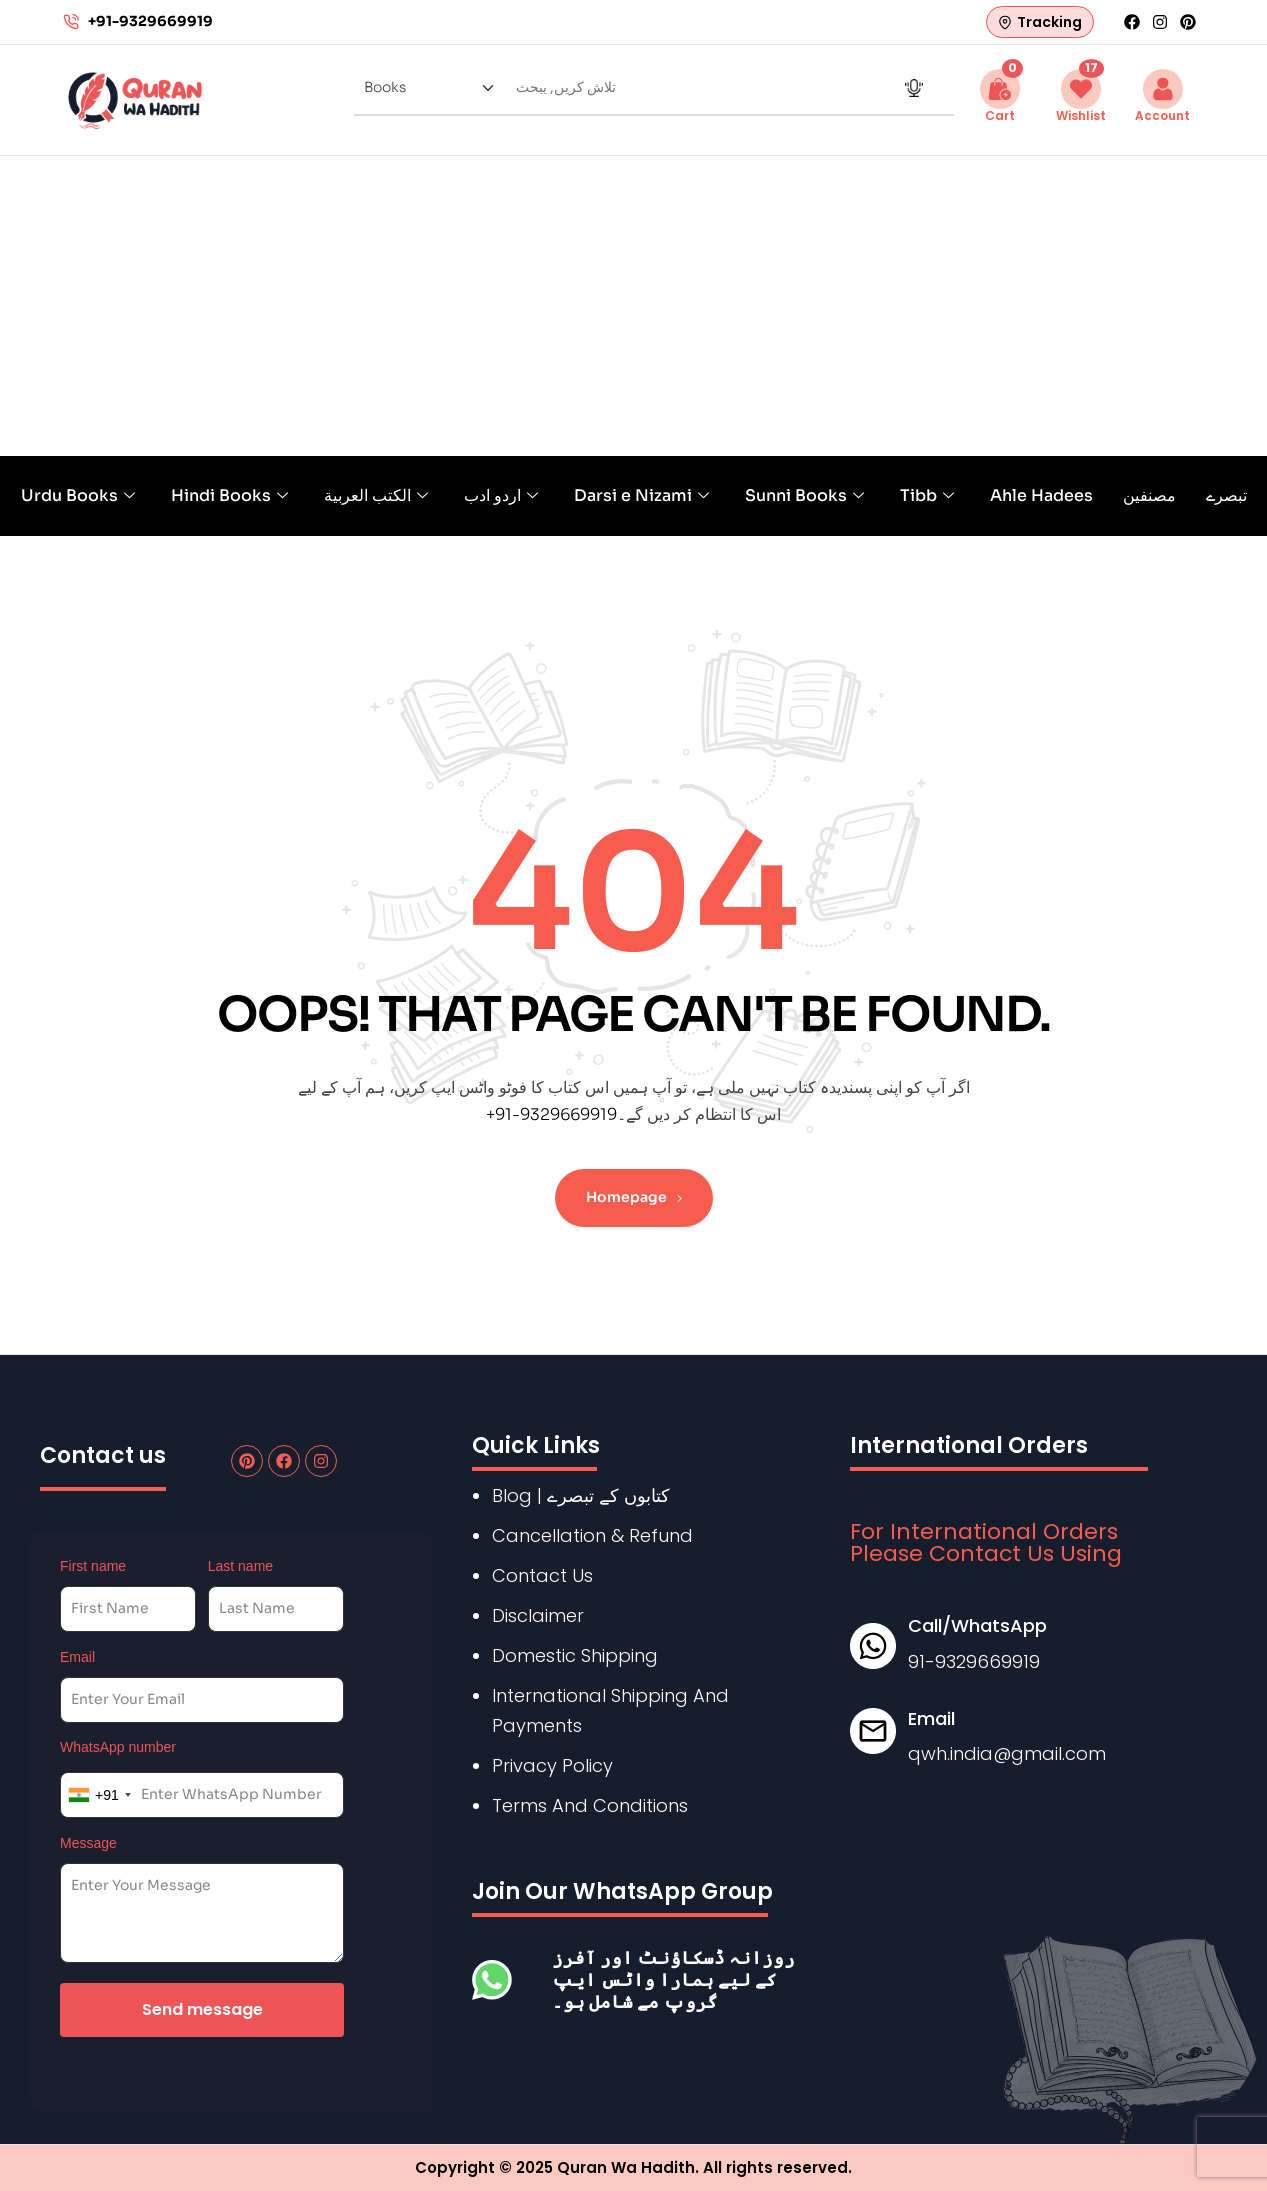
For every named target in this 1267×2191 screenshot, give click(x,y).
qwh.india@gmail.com (1007, 1753)
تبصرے (1226, 495)
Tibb (927, 495)
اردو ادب (501, 495)
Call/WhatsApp (977, 1625)
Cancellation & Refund (592, 1535)
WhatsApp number (118, 1747)
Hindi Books (229, 495)
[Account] (1163, 89)
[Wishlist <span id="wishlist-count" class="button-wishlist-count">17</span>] (1081, 89)
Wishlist (1081, 115)
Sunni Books (804, 495)
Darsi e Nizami (641, 495)
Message (88, 1843)
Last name (240, 1566)
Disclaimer (538, 1615)
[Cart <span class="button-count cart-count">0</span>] (1000, 89)
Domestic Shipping (575, 1655)
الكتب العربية (376, 495)
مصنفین (1149, 495)
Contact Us (542, 1575)
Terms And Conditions (590, 1805)
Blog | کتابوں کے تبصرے (581, 1495)
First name (93, 1566)
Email (77, 1657)
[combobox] (99, 1795)
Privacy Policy (552, 1765)
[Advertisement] (634, 306)
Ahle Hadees (1041, 495)
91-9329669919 (974, 1661)
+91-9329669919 (551, 1114)
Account (1162, 115)
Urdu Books (78, 495)
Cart (1000, 115)
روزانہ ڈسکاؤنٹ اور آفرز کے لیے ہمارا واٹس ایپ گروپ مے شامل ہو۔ (673, 1979)
